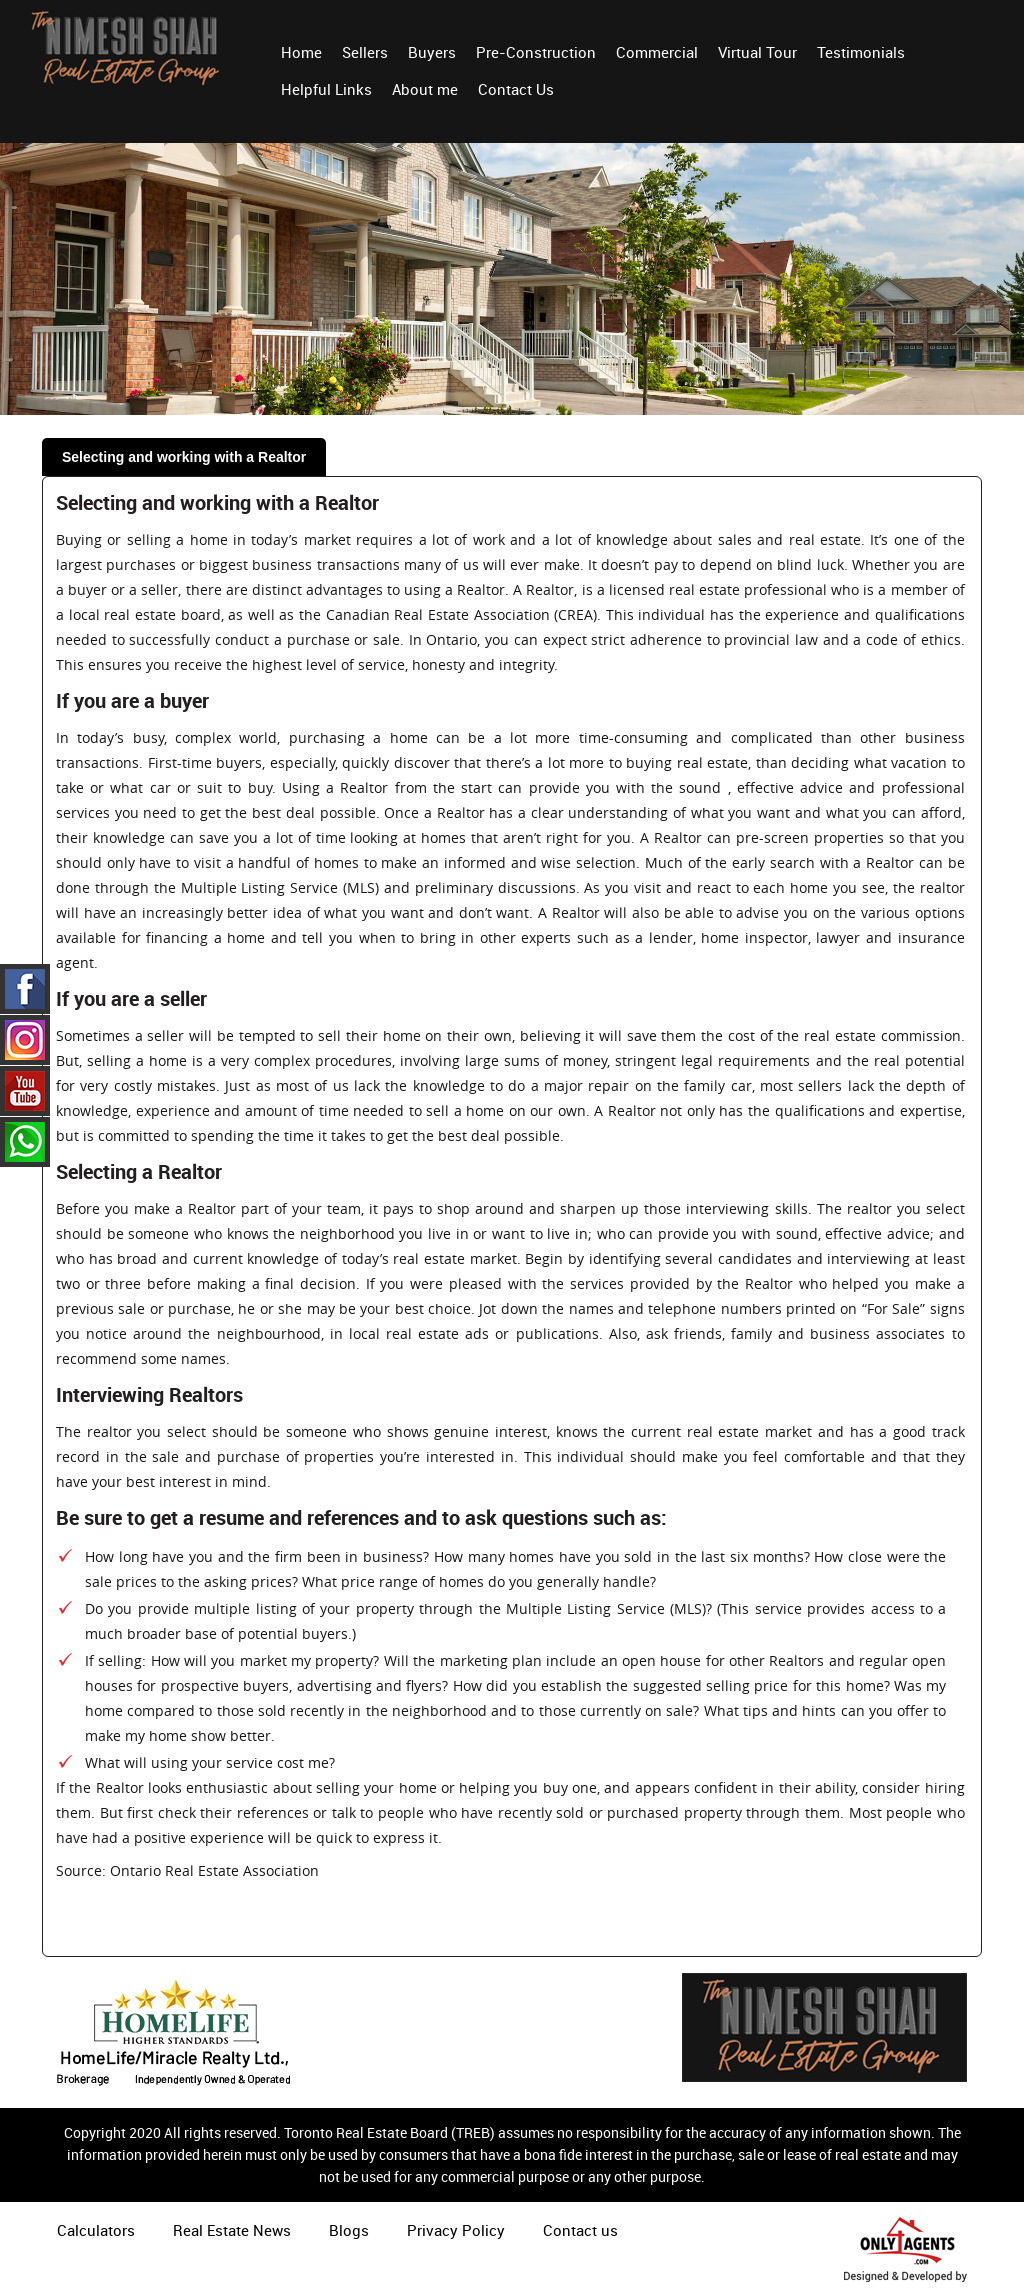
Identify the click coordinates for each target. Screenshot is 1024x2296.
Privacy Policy (456, 2230)
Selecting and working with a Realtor (184, 457)
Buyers (432, 52)
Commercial (657, 52)
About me (425, 89)
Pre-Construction (536, 52)
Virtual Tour (757, 52)
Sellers (365, 52)
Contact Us (516, 89)
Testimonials (861, 52)
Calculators (96, 2230)
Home (301, 52)
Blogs (349, 2230)
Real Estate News (232, 2230)
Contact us (580, 2230)
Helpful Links (326, 89)
